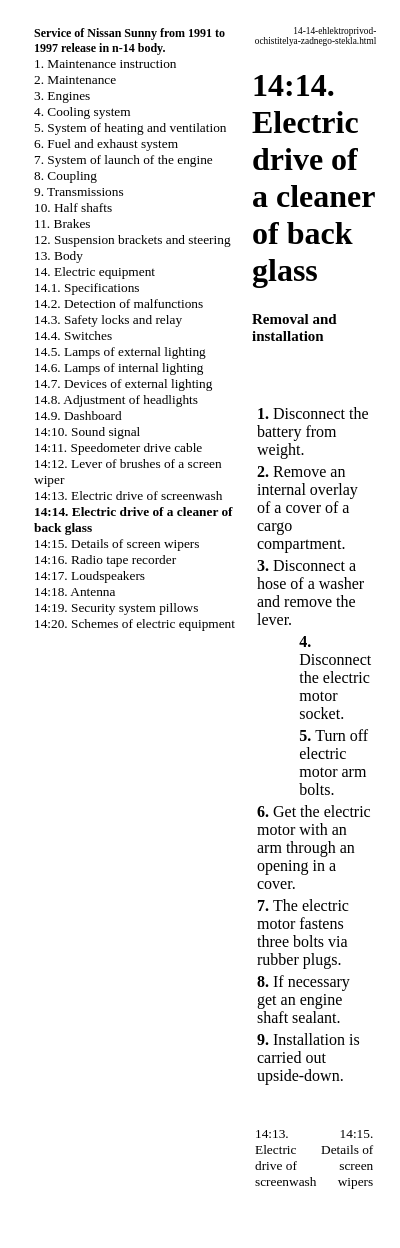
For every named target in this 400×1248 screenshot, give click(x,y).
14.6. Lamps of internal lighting (119, 367)
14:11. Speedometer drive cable (118, 447)
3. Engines (62, 95)
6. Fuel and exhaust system (106, 143)
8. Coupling (65, 175)
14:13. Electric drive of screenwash (128, 495)
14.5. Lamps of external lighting (120, 351)
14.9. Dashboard (78, 415)
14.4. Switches (73, 335)
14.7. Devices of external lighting (123, 383)
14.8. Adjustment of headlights (116, 399)
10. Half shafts (73, 207)
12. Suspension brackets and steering (132, 239)
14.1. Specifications (87, 287)
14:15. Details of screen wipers (116, 543)
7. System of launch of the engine (123, 159)
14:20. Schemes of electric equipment (134, 623)
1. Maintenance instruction (105, 63)
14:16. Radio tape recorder (105, 559)
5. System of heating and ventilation (130, 127)
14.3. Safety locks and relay (108, 319)
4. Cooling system (82, 111)
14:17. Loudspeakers (89, 575)
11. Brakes (62, 223)
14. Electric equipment (94, 271)
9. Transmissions (79, 191)
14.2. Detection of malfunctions (118, 303)
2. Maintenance (75, 79)
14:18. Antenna (74, 591)
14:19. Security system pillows (116, 607)
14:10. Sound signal (87, 431)
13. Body (58, 255)
